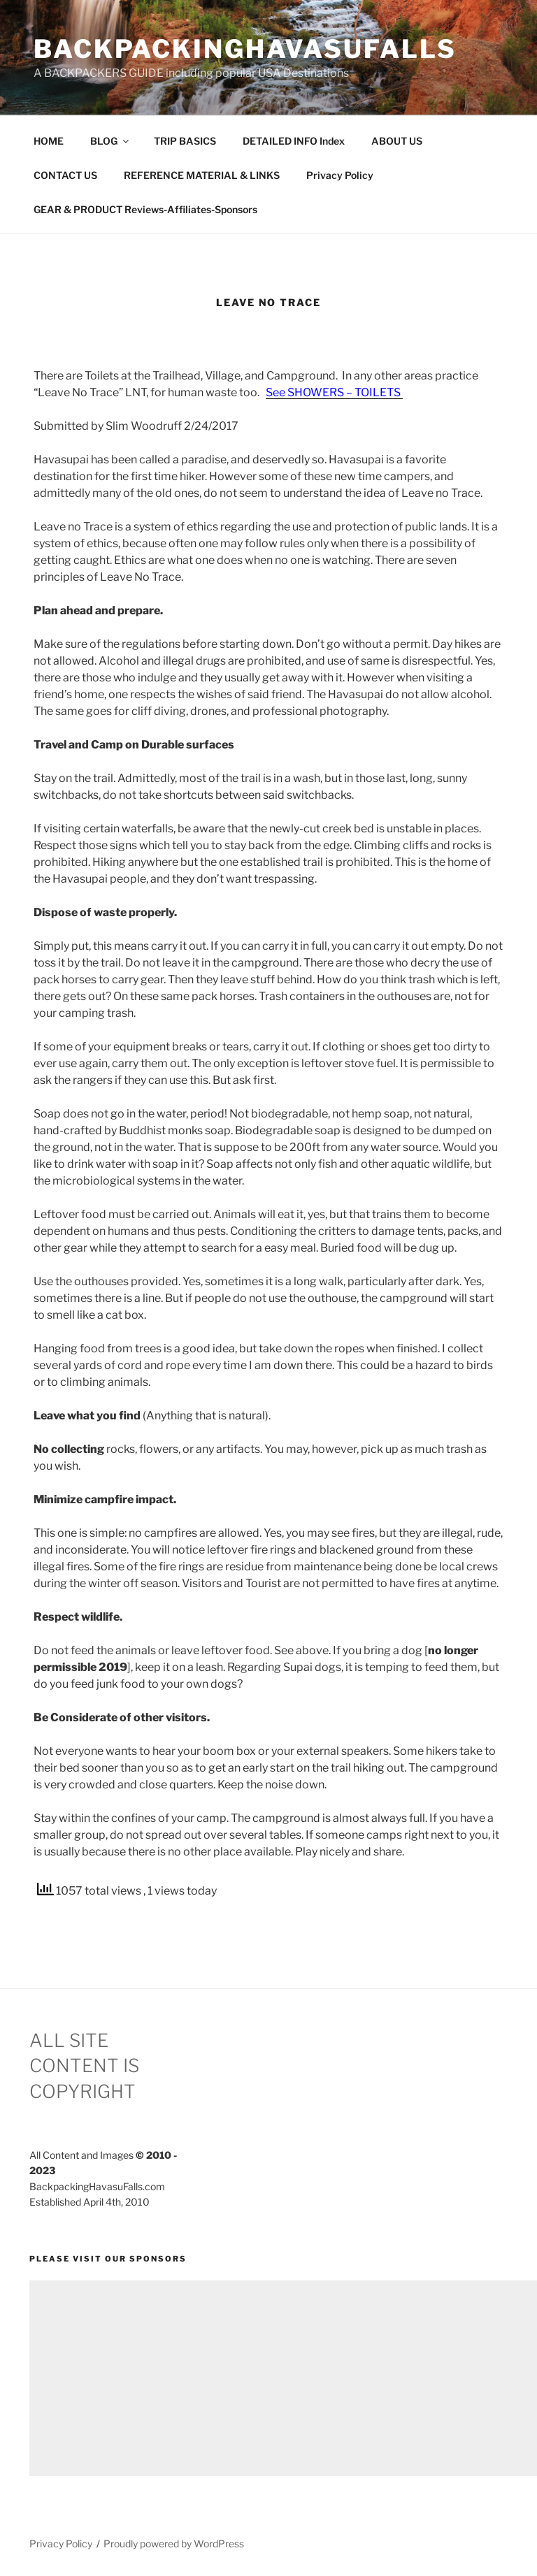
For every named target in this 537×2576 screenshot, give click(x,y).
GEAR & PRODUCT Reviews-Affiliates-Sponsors (145, 209)
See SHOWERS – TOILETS (334, 392)
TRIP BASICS (185, 141)
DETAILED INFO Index (294, 141)
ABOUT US (396, 141)
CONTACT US (65, 175)
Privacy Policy (339, 175)
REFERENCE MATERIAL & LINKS (202, 175)
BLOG (110, 141)
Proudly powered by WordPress (173, 2543)
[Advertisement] (283, 2378)
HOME (49, 141)
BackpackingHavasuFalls (245, 49)
